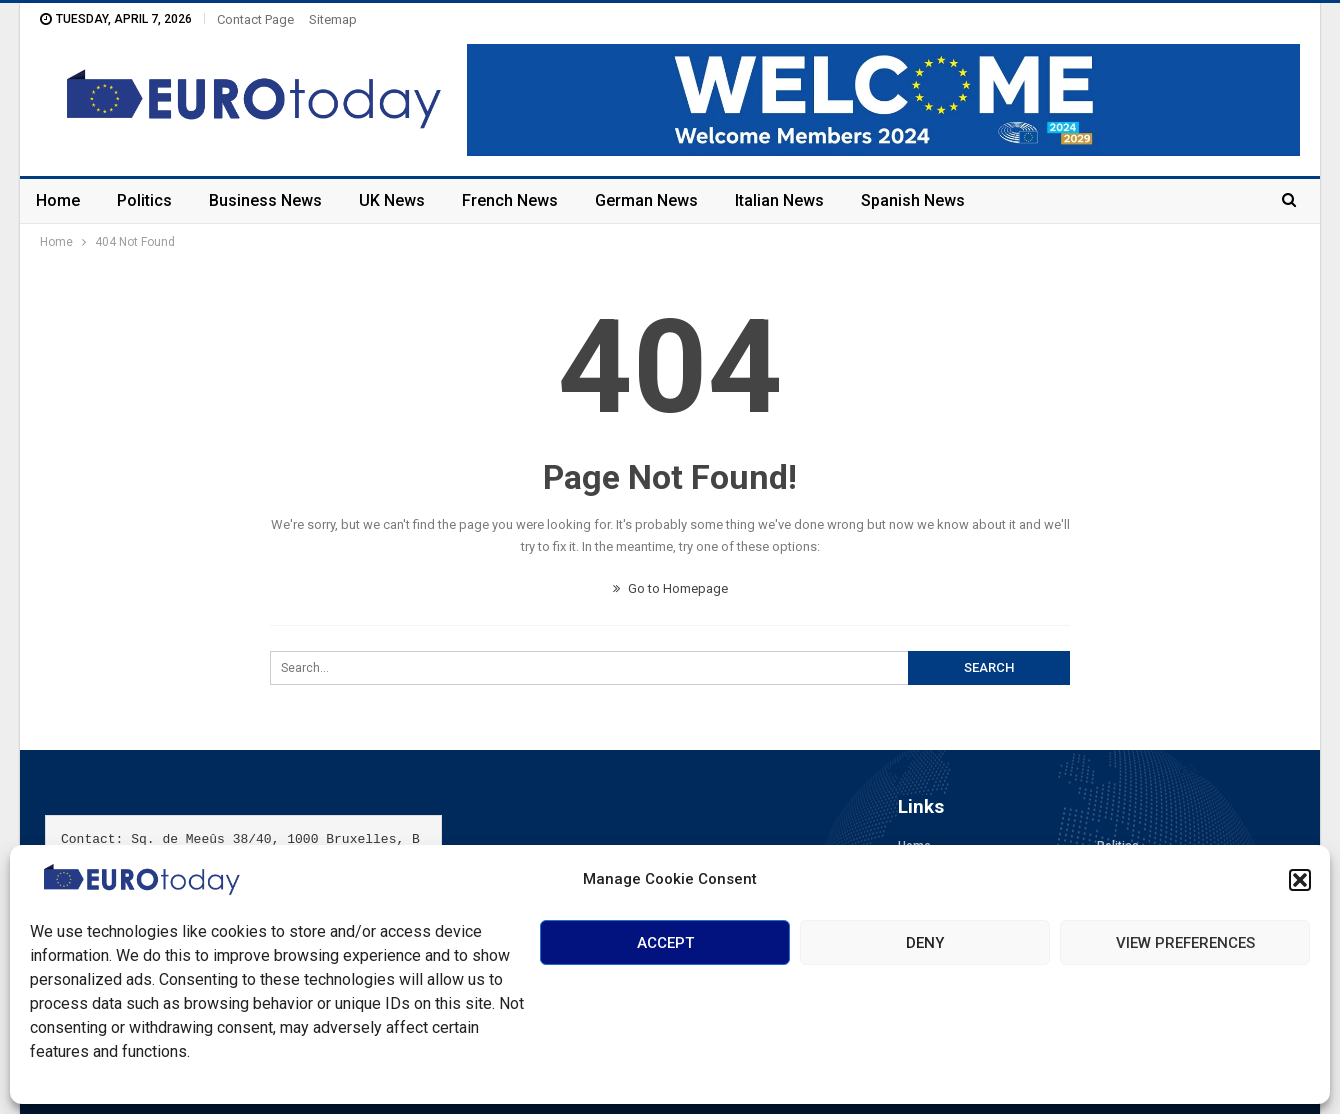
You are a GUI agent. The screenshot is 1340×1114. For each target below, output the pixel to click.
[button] (1300, 880)
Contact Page (255, 19)
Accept (665, 943)
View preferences (1185, 943)
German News (646, 200)
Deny (925, 943)
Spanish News (913, 200)
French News (510, 200)
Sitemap (333, 19)
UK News (392, 200)
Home (58, 200)
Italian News (779, 200)
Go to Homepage (670, 588)
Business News (265, 200)
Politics (144, 200)
